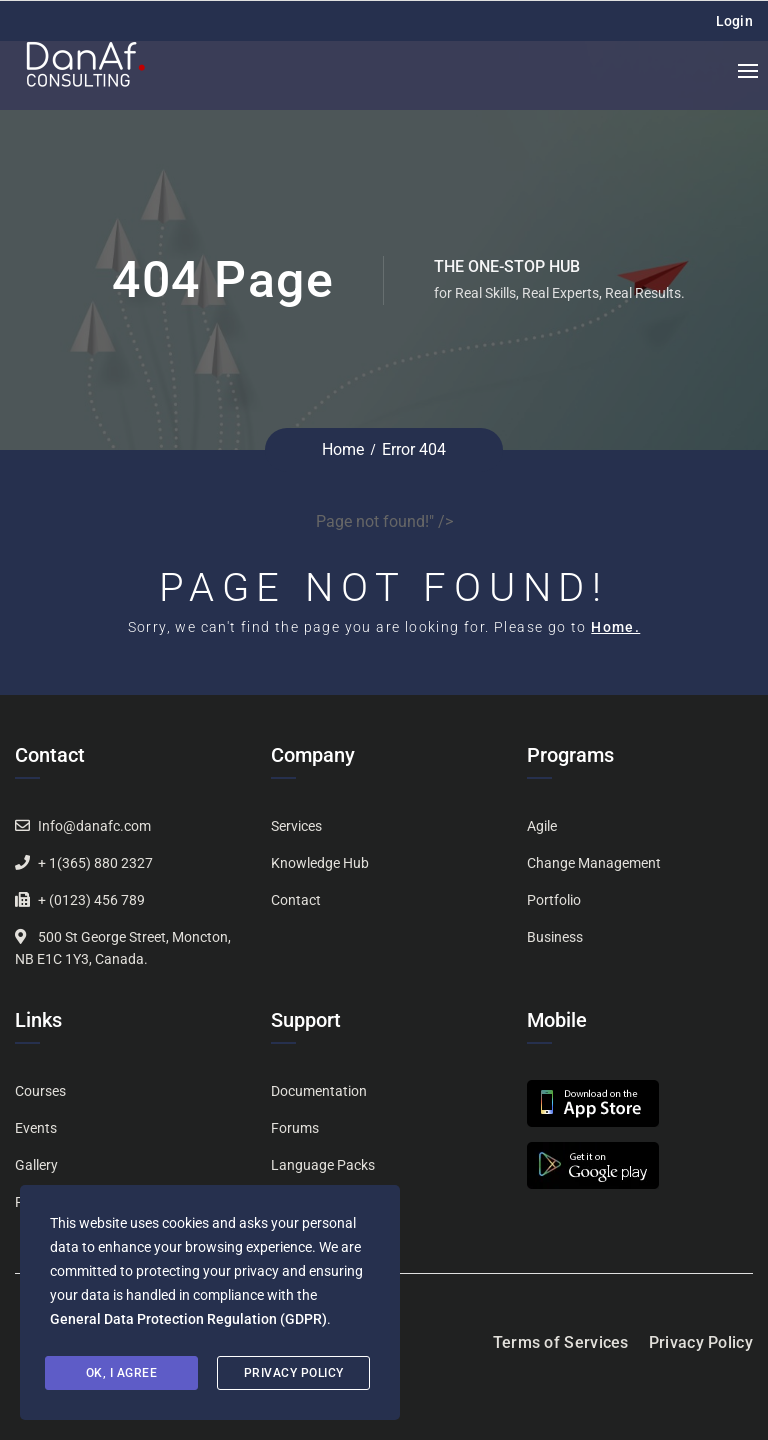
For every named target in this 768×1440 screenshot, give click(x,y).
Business (555, 937)
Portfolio (554, 900)
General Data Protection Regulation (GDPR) (188, 1319)
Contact (296, 900)
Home (343, 449)
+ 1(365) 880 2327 (95, 863)
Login (735, 21)
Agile (542, 826)
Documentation (319, 1091)
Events (36, 1128)
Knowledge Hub (320, 863)
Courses (40, 1091)
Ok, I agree (122, 1373)
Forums (295, 1128)
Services (296, 826)
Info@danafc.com (94, 826)
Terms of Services (561, 1342)
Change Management (594, 863)
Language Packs (323, 1165)
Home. (615, 627)
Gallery (36, 1165)
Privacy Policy (701, 1342)
